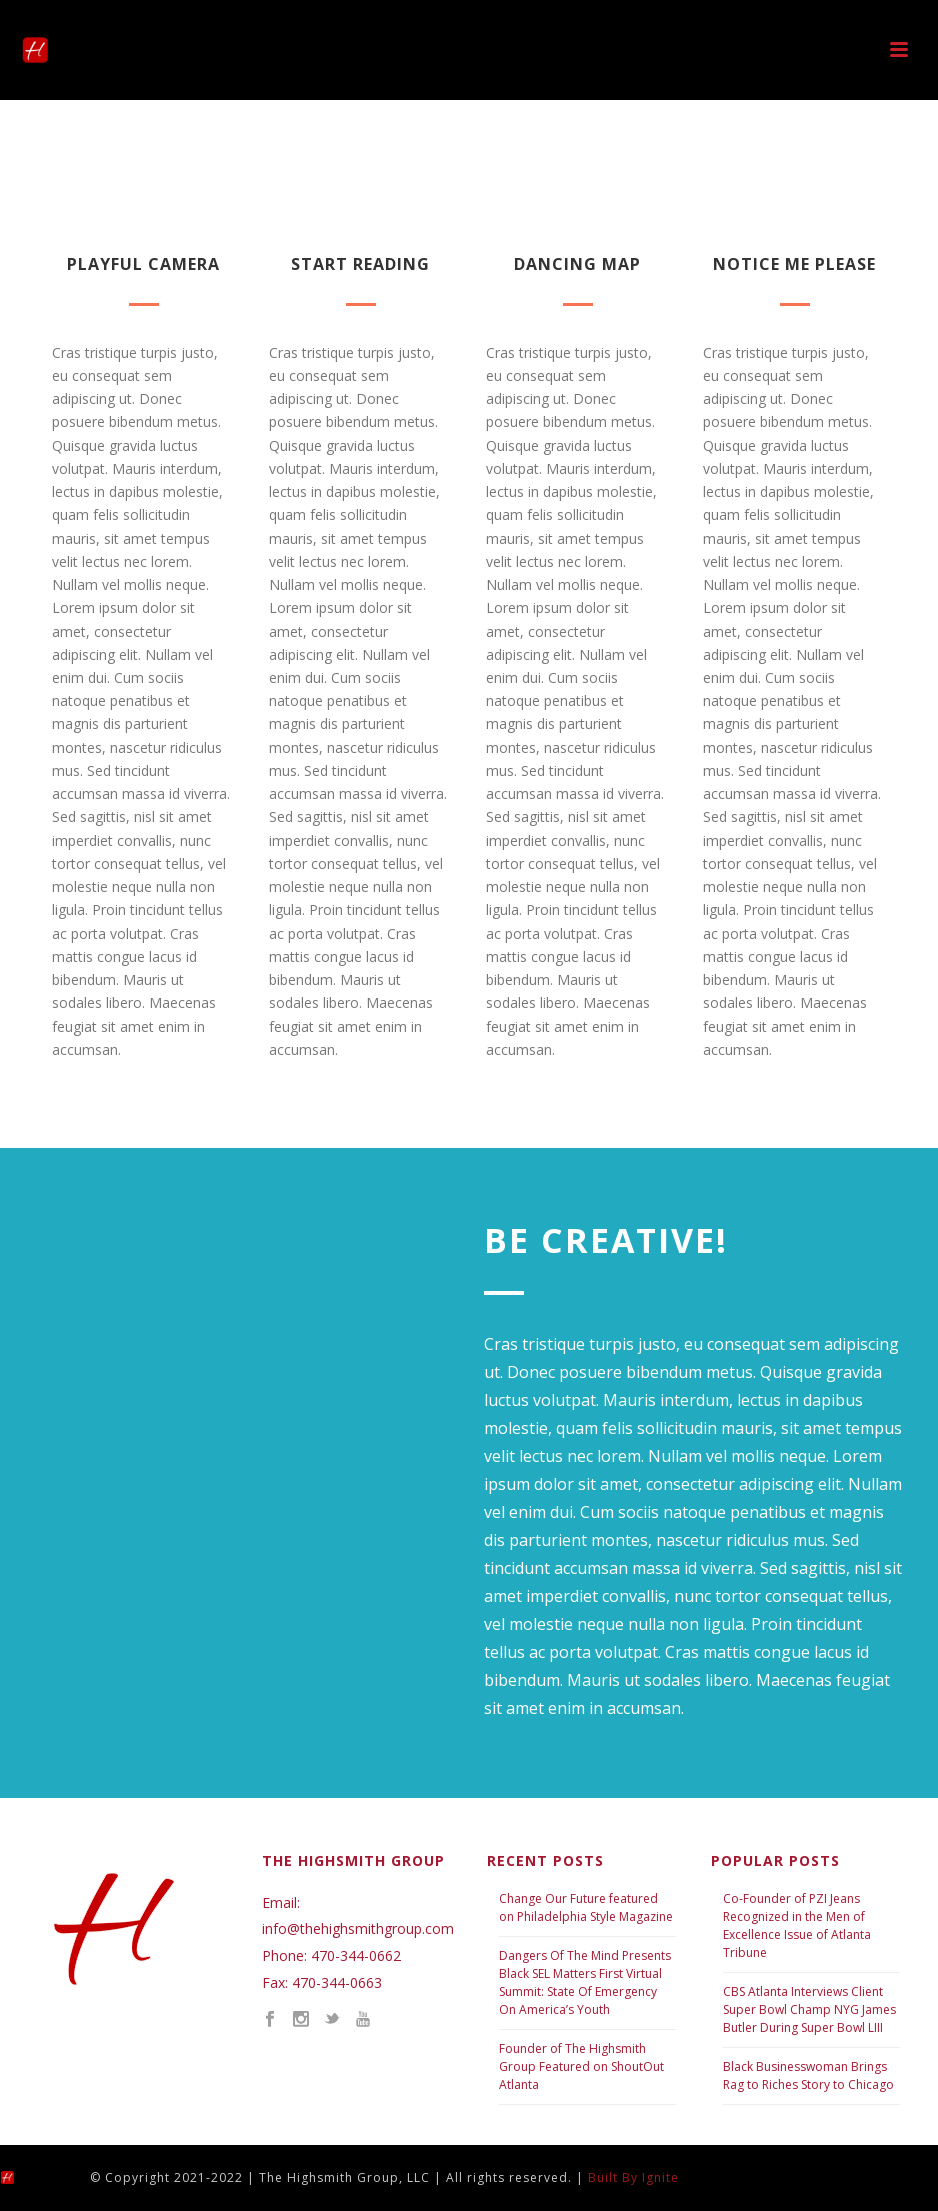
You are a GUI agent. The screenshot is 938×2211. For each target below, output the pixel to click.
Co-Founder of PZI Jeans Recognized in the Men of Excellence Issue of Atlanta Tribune (797, 1925)
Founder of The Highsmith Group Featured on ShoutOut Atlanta (581, 2066)
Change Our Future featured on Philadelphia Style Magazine (586, 1907)
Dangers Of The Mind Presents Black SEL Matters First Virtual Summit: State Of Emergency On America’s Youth (585, 1982)
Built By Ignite (633, 2177)
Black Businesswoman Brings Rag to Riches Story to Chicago (808, 2075)
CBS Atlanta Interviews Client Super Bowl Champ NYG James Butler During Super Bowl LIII (809, 2009)
